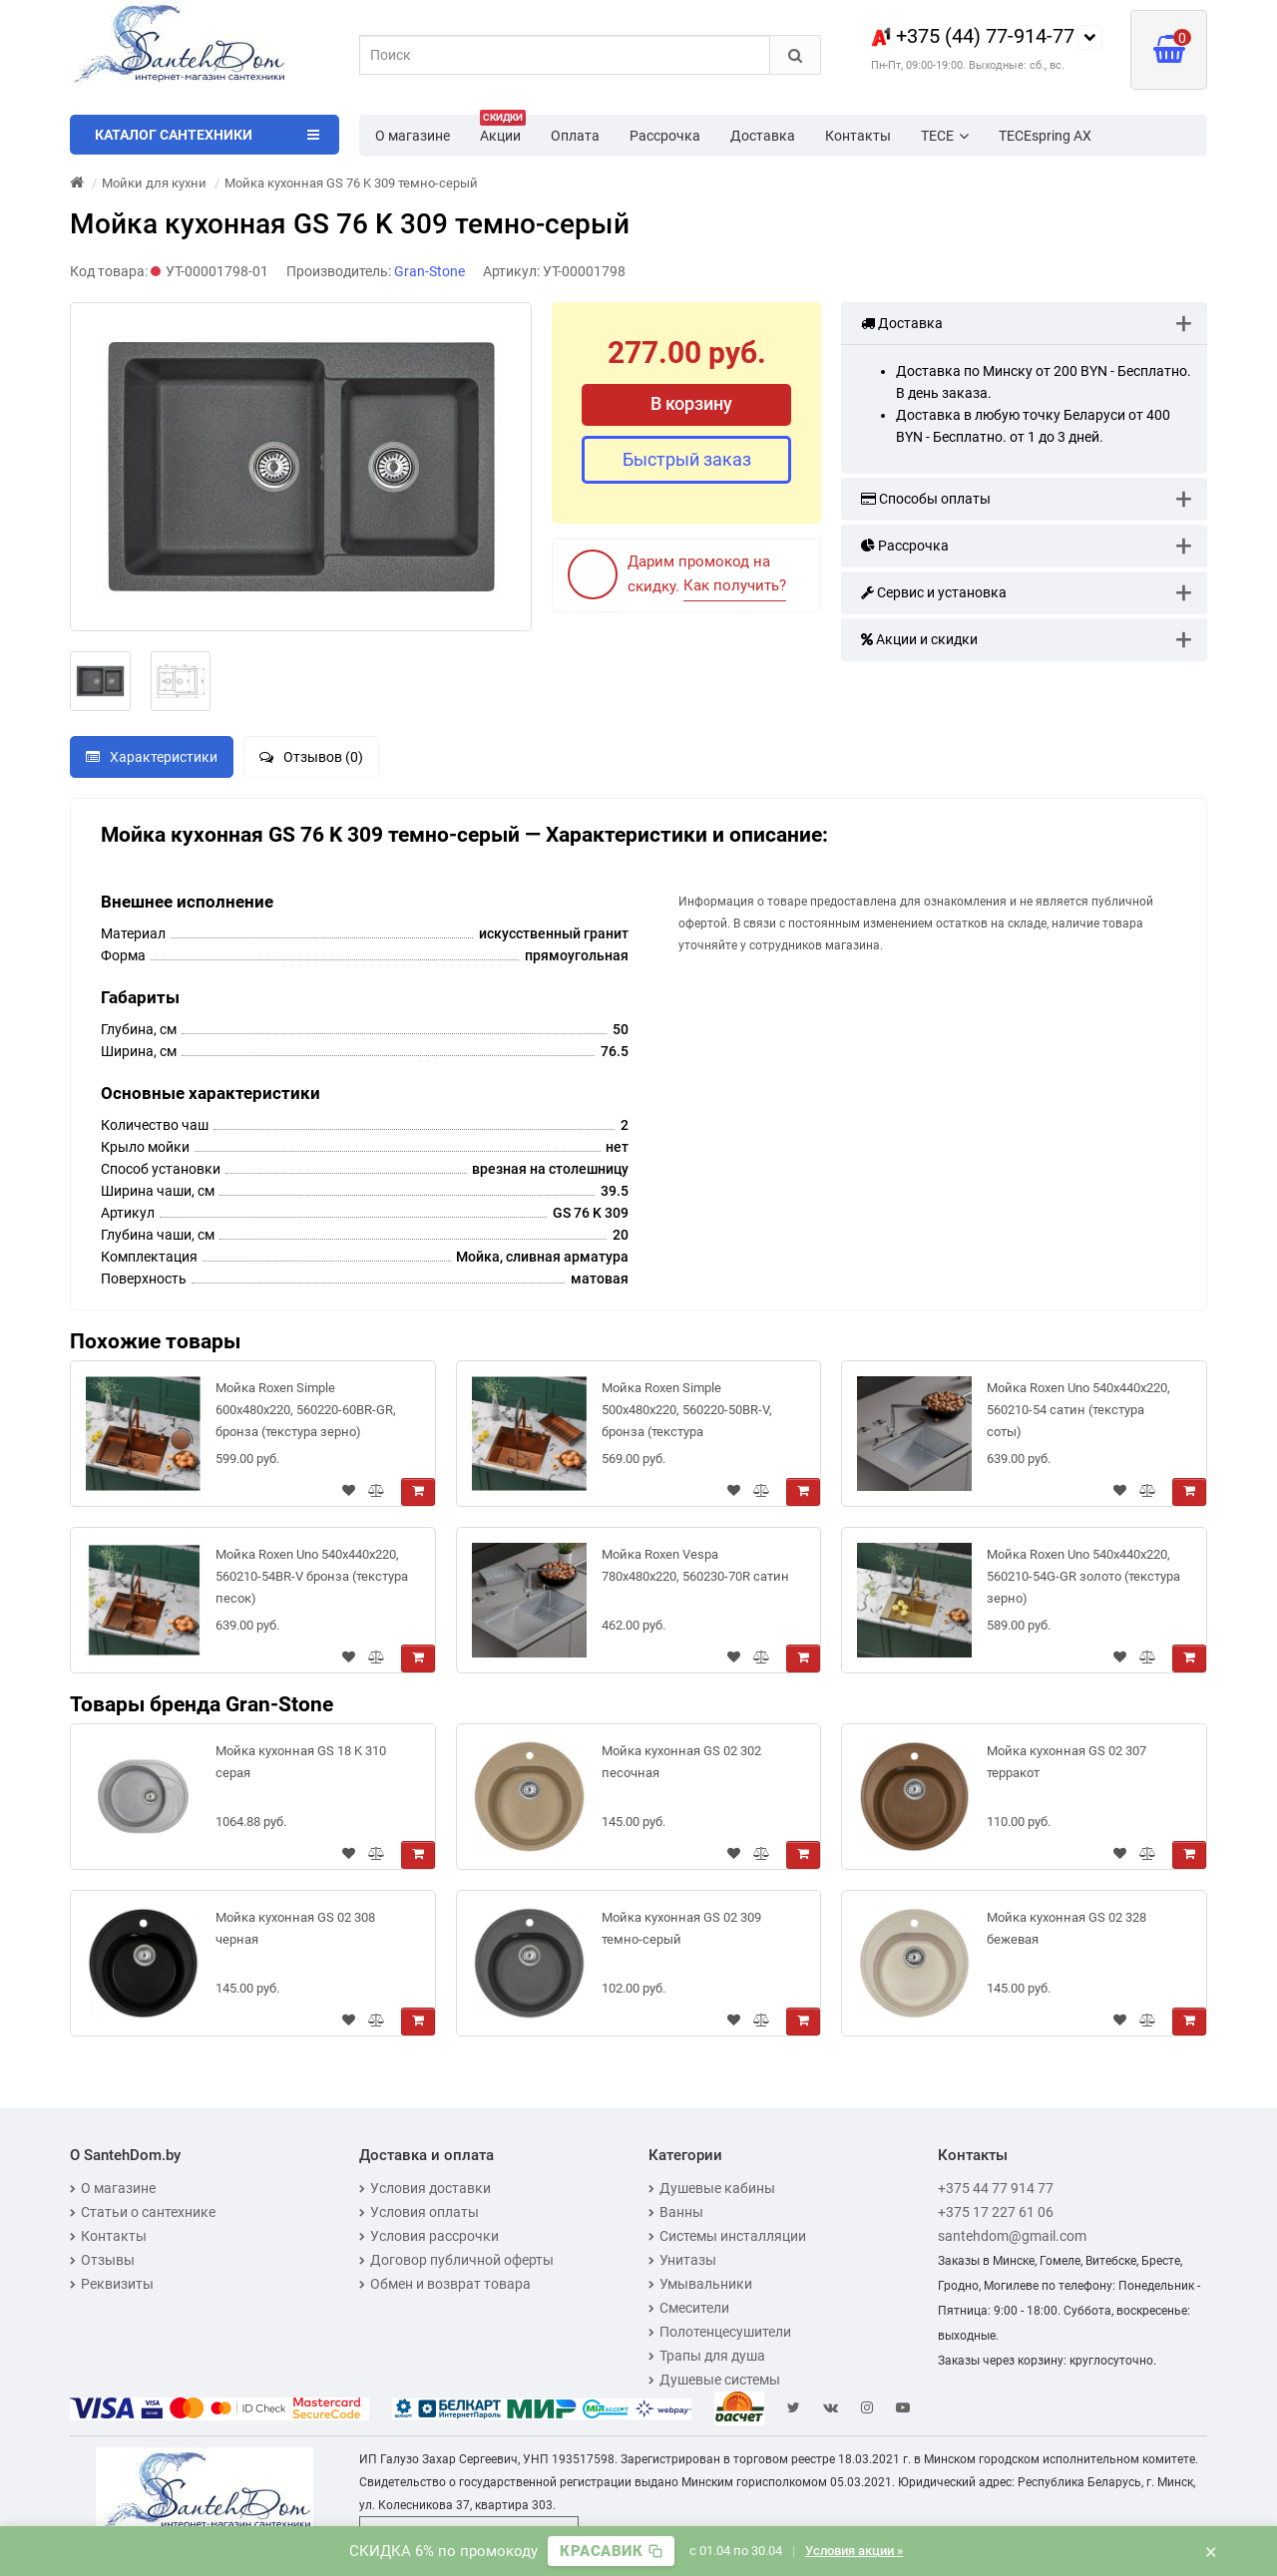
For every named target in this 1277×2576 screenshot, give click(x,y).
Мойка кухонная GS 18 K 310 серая (300, 1761)
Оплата (575, 136)
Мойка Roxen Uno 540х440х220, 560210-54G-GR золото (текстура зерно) (1083, 1576)
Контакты (858, 136)
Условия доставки (425, 2188)
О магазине (412, 136)
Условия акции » (854, 2550)
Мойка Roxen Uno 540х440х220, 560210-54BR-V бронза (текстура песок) (311, 1576)
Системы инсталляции (727, 2236)
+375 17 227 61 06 (996, 2212)
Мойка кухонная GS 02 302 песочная (681, 1761)
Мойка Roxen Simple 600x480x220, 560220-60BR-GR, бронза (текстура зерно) (305, 1409)
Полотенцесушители (719, 2332)
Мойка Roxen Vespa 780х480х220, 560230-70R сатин (695, 1565)
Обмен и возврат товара (445, 2284)
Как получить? (734, 585)
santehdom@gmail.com (1012, 2236)
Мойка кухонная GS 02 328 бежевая (1066, 1928)
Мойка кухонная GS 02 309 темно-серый (681, 1928)
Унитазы (682, 2260)
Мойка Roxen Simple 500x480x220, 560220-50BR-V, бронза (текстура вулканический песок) (687, 1413)
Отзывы (102, 2260)
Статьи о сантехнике (142, 2212)
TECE (945, 136)
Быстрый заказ (687, 459)
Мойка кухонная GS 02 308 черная (295, 1928)
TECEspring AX (1045, 136)
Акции (503, 130)
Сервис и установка (934, 592)
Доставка (762, 136)
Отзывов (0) (311, 757)
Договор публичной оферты (456, 2260)
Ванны (675, 2212)
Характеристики (151, 757)
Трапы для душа (706, 2356)
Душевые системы (714, 2380)
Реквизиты (112, 2284)
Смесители (688, 2308)
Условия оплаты (419, 2212)
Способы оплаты (926, 499)
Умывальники (700, 2284)
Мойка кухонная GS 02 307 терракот (1066, 1761)
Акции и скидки (919, 639)
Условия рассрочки (429, 2236)
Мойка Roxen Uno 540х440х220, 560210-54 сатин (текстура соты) (1078, 1409)
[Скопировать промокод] (611, 2551)
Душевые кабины (711, 2188)
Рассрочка (665, 136)
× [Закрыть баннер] (1211, 2551)
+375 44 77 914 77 (996, 2188)
